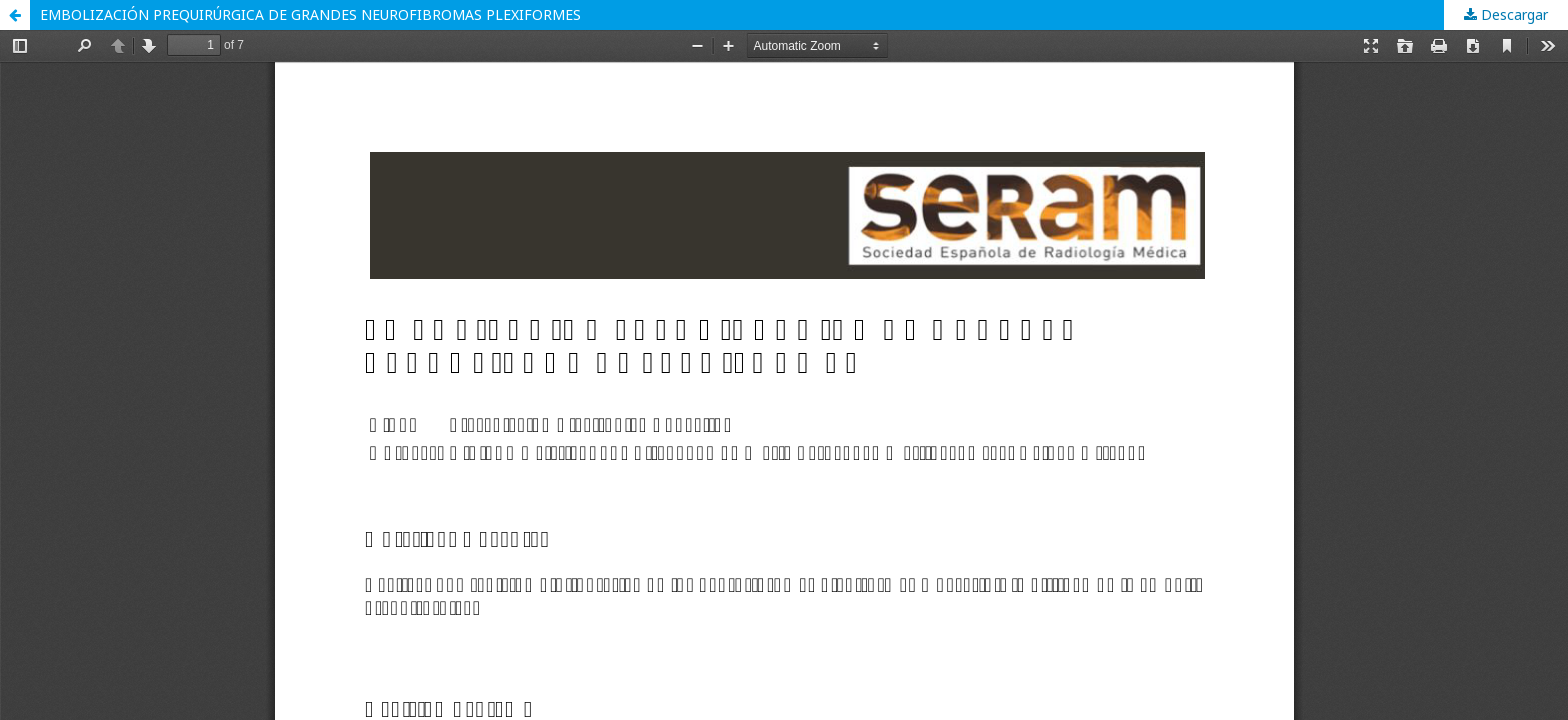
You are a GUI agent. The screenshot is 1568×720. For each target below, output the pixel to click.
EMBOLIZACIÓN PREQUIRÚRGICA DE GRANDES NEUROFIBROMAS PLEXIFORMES (310, 14)
